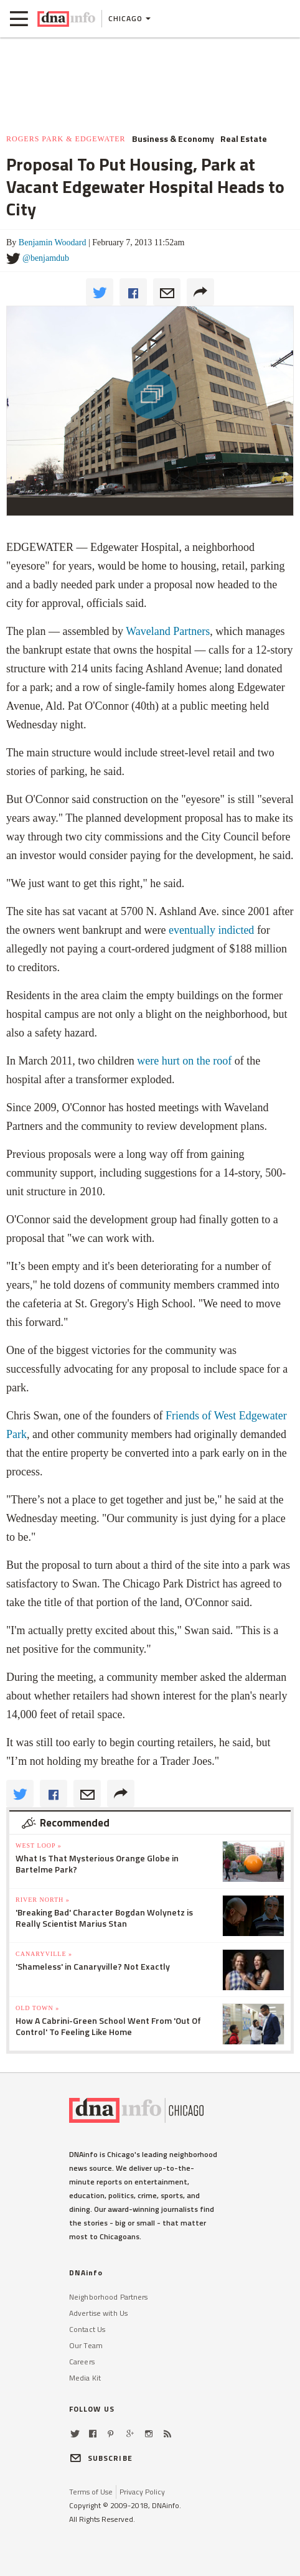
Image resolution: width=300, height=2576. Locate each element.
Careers (82, 2361)
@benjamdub (45, 258)
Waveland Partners (168, 631)
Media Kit (85, 2378)
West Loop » (39, 1845)
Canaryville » (44, 1953)
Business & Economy (173, 139)
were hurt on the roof (184, 1061)
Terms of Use (91, 2492)
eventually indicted (211, 930)
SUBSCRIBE (101, 2458)
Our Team (86, 2345)
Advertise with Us (98, 2313)
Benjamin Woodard (53, 242)
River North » (43, 1899)
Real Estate (243, 139)
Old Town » (37, 2008)
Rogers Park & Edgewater (66, 138)
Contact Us (87, 2329)
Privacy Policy (142, 2492)
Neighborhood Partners (108, 2297)
